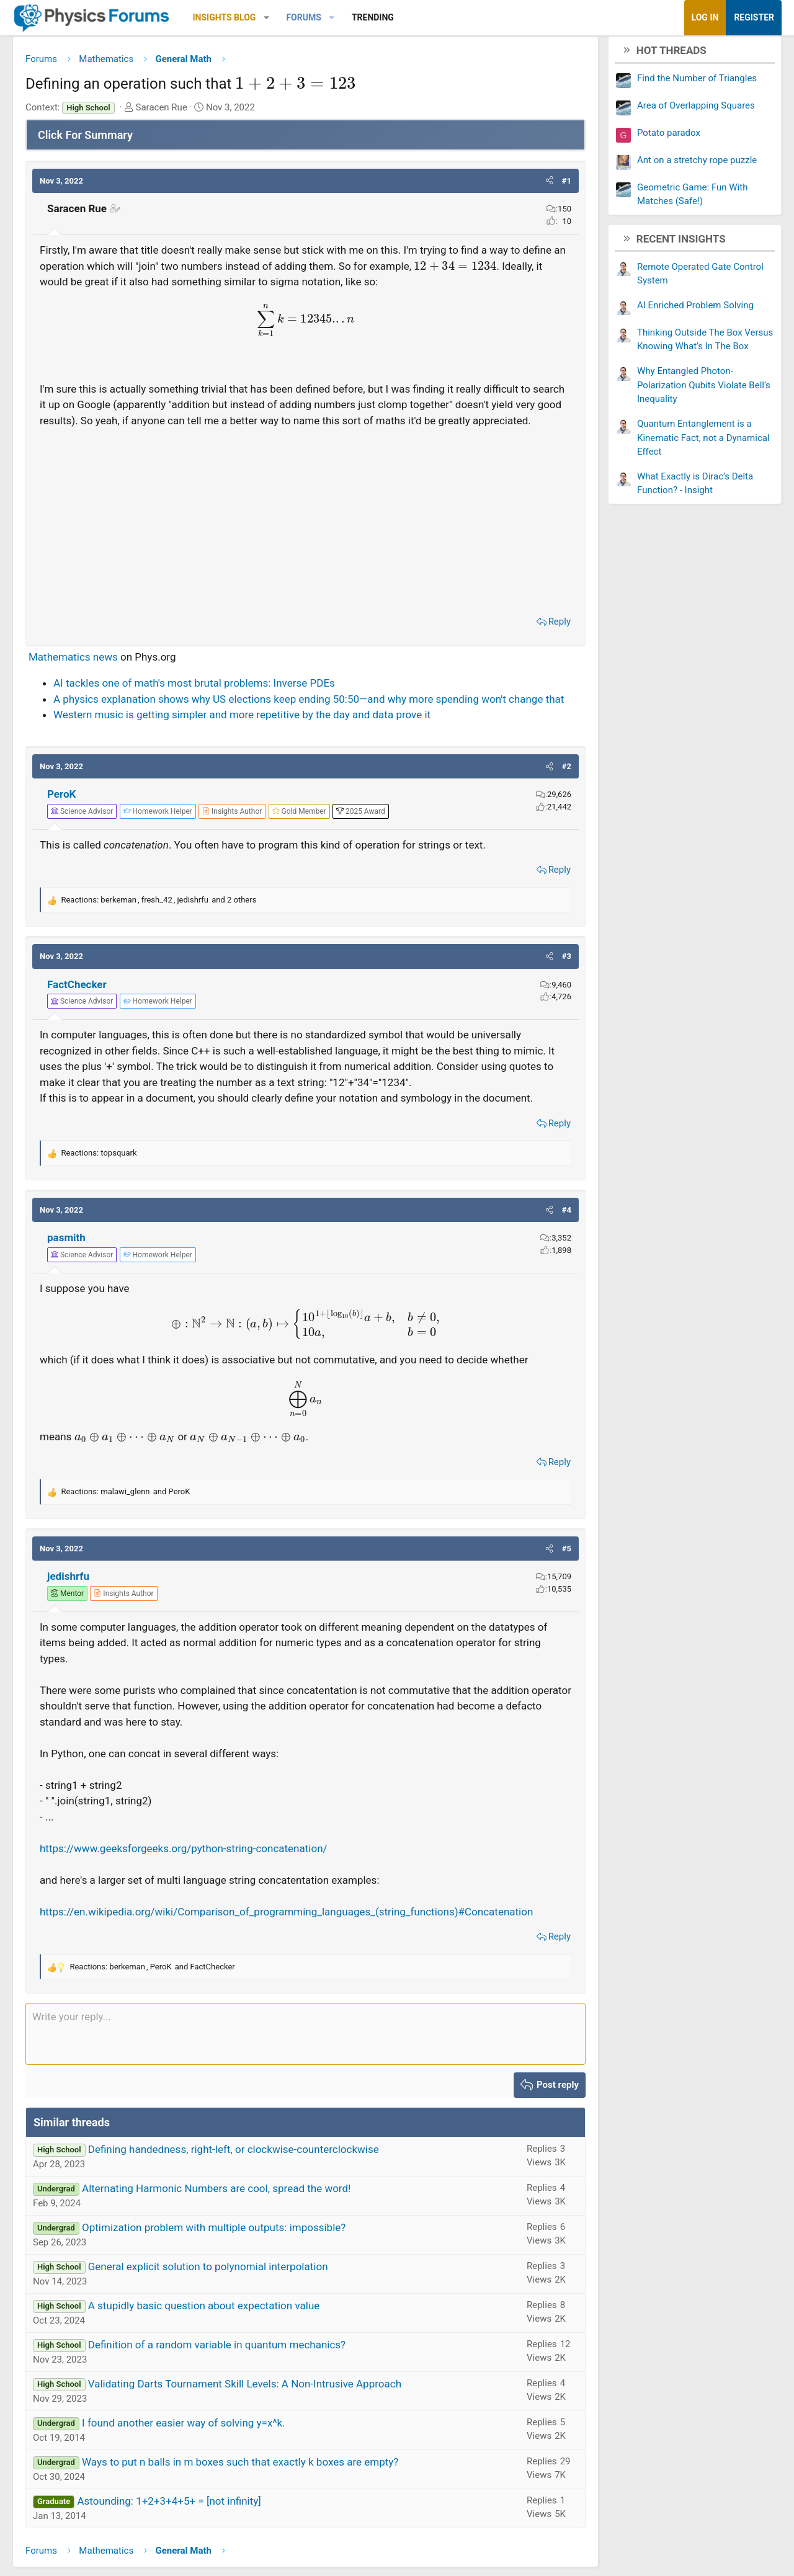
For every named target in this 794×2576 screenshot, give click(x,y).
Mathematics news (82, 677)
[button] (276, 17)
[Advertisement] (305, 538)
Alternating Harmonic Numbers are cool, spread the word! (225, 2224)
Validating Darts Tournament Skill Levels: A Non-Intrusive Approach (254, 2419)
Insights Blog (233, 17)
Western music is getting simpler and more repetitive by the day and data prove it (251, 751)
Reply (550, 642)
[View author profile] (241, 847)
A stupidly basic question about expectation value (213, 2341)
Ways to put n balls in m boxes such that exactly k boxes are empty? (249, 2498)
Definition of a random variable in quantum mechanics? (226, 2380)
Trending (382, 17)
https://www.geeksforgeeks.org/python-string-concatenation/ (193, 1884)
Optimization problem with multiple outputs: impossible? (223, 2263)
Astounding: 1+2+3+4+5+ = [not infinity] (178, 2537)
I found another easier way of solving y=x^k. (193, 2459)
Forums (312, 17)
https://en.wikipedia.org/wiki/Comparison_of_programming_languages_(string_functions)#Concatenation (295, 1947)
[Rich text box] (305, 2070)
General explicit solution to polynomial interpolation (217, 2302)
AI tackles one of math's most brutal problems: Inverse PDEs (203, 703)
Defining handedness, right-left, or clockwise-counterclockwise (242, 2185)
